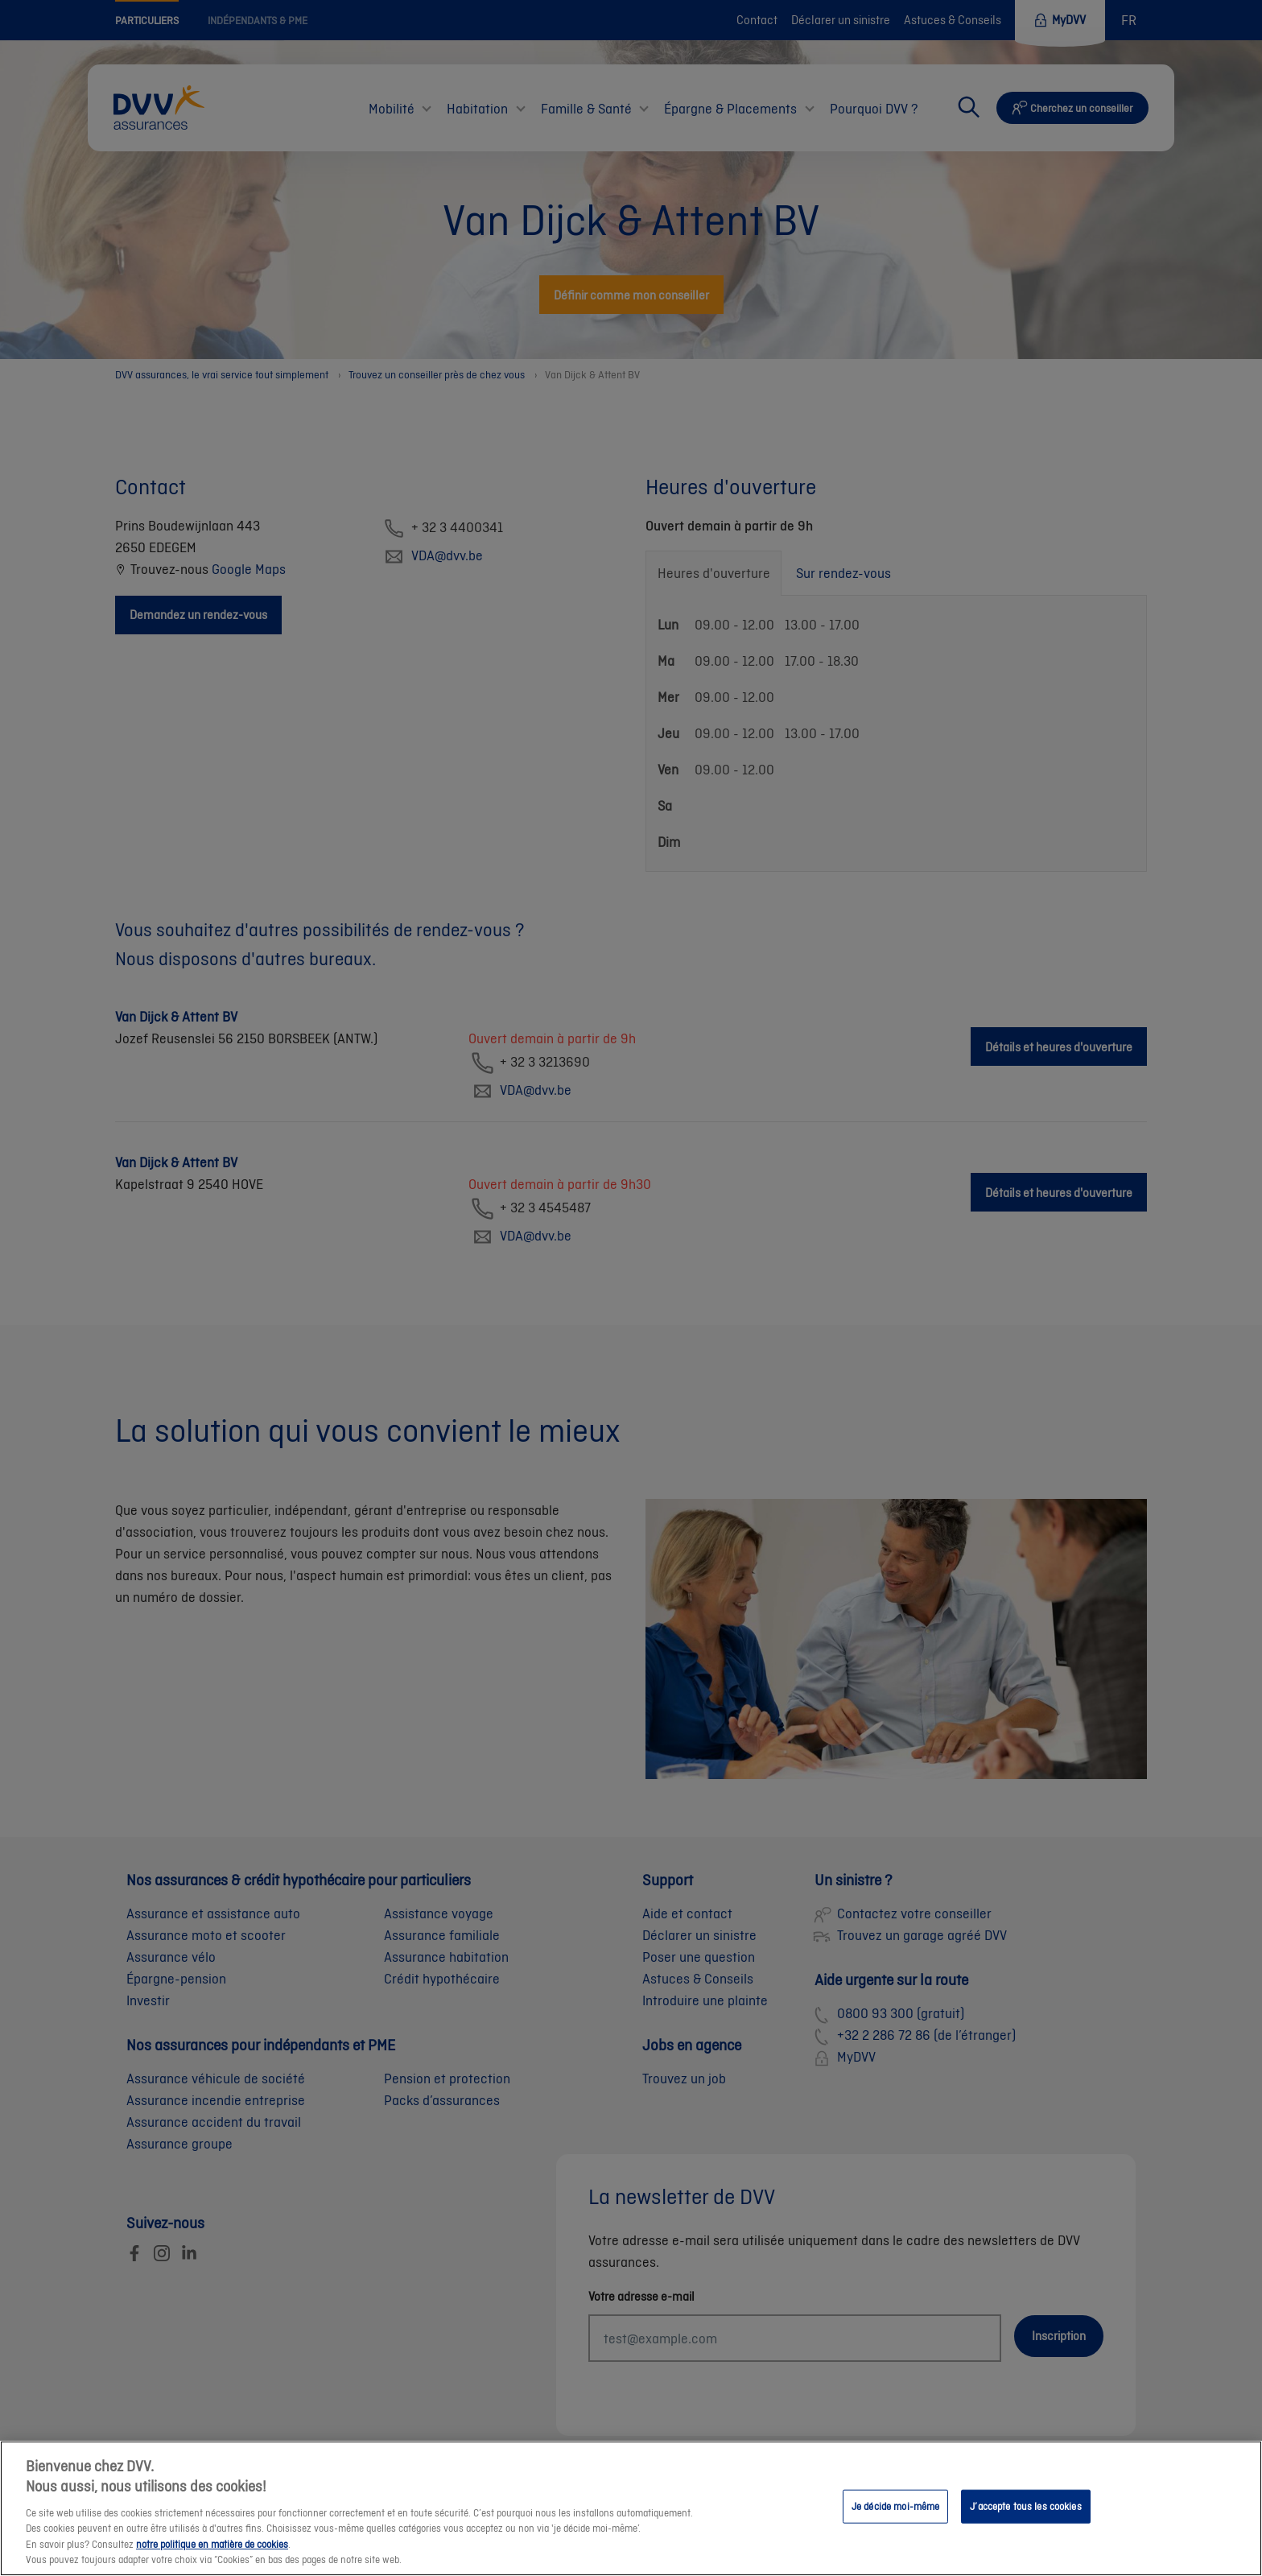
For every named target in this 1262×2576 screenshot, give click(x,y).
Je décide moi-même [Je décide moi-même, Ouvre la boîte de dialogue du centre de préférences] (895, 2522)
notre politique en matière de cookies (212, 2560)
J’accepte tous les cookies (1025, 2522)
